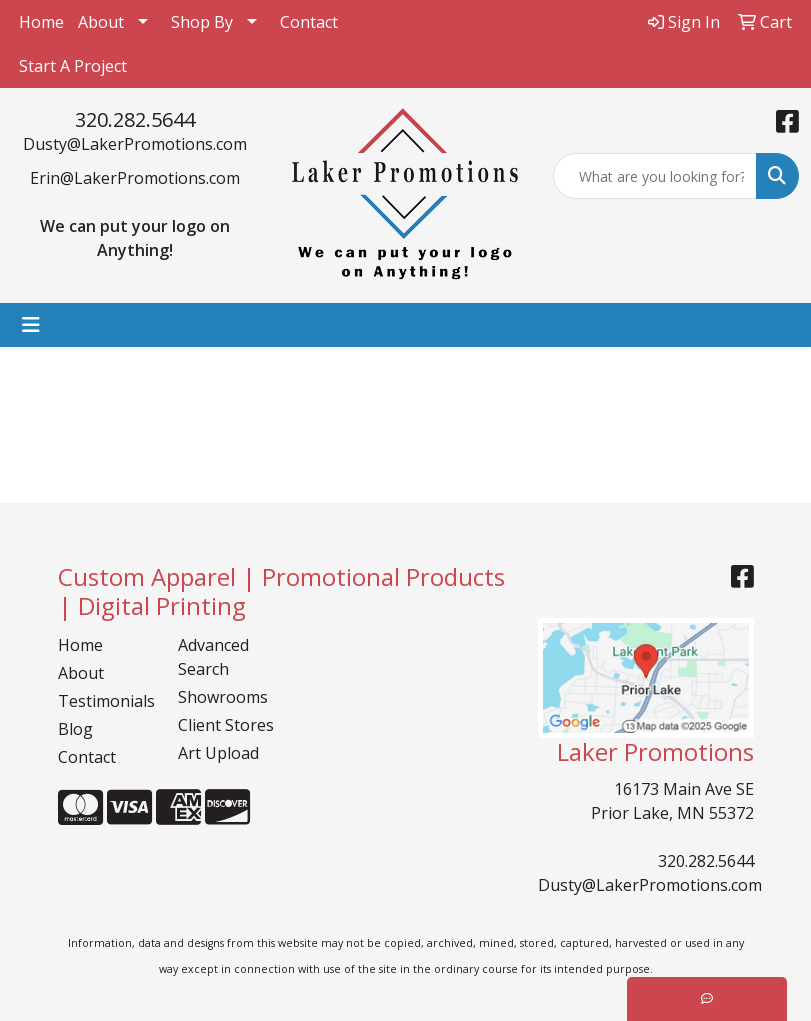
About (101, 22)
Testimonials (106, 701)
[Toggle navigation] (31, 325)
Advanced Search (213, 657)
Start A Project (73, 66)
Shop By (202, 22)
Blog (75, 729)
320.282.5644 (135, 119)
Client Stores (226, 725)
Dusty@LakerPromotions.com (135, 144)
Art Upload (218, 753)
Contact (309, 22)
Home (41, 22)
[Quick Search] (655, 176)
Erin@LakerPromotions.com (135, 178)
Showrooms (223, 697)
